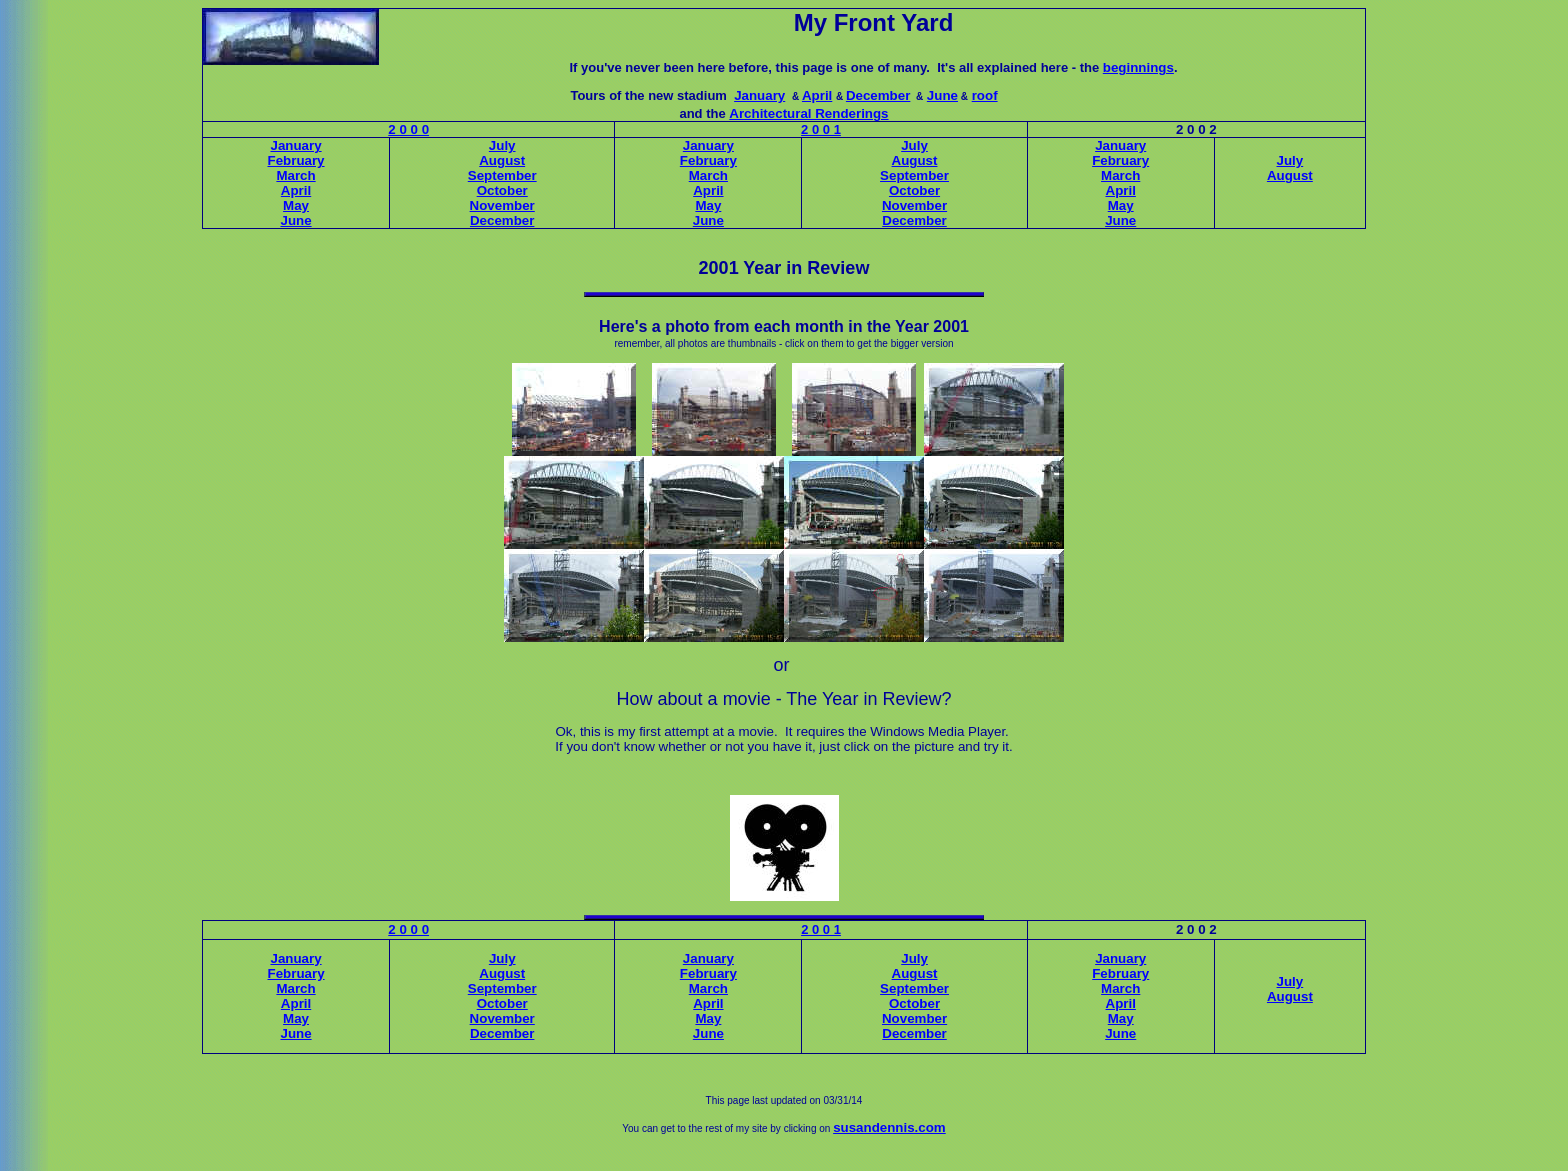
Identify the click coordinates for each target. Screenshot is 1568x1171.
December (878, 95)
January (759, 95)
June (942, 95)
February (296, 160)
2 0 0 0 (408, 129)
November (502, 205)
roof (985, 95)
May (296, 205)
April (817, 95)
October (502, 190)
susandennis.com (889, 1127)
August (502, 160)
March (295, 175)
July (502, 145)
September (502, 175)
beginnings (1138, 67)
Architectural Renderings (808, 113)
